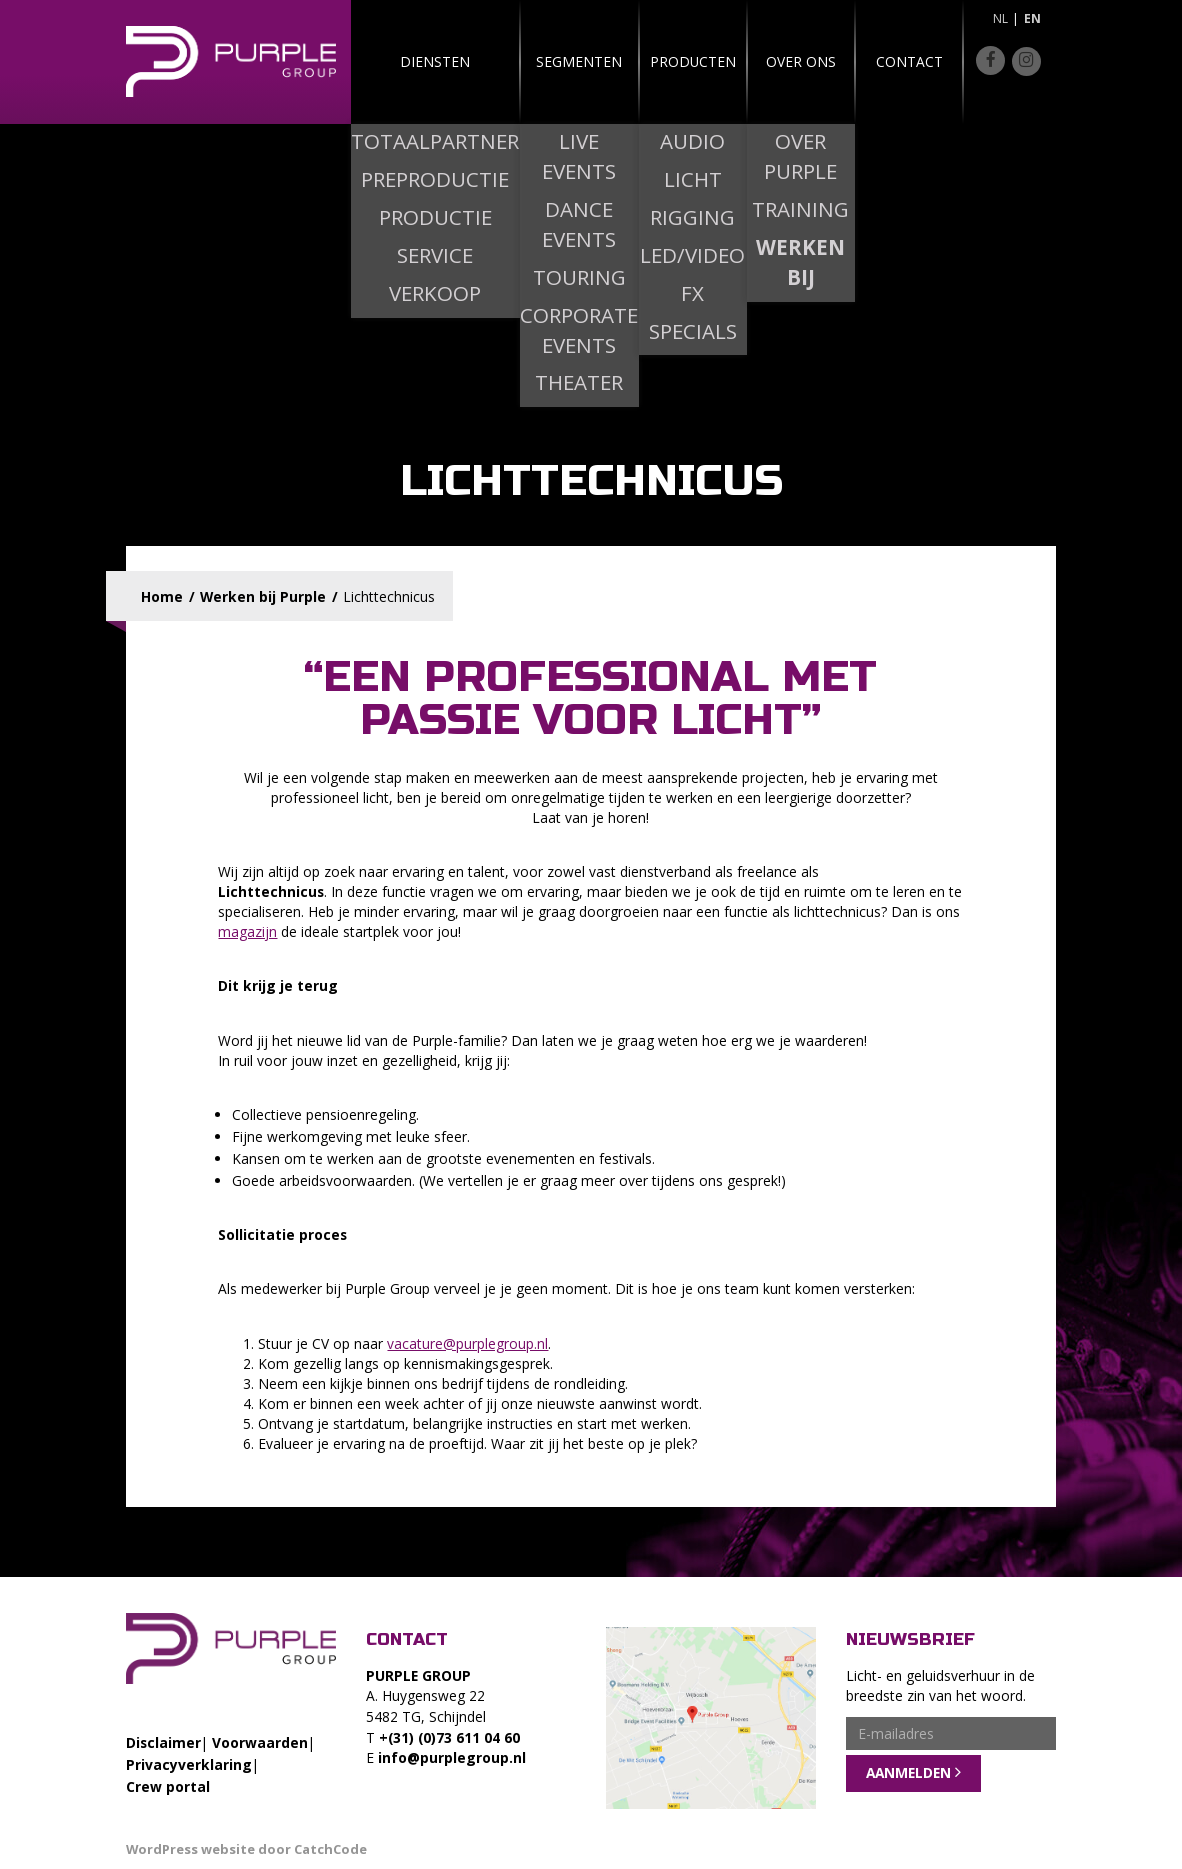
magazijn (247, 931)
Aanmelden (908, 1772)
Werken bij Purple (263, 596)
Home (162, 596)
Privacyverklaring (189, 1764)
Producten (654, 61)
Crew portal (168, 1786)
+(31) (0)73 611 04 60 (449, 1737)
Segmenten (533, 61)
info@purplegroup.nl (452, 1757)
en (1032, 18)
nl (1000, 18)
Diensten (412, 61)
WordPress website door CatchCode (246, 1849)
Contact (895, 61)
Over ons (775, 61)
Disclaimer (163, 1742)
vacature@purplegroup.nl (467, 1343)
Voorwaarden (260, 1742)
